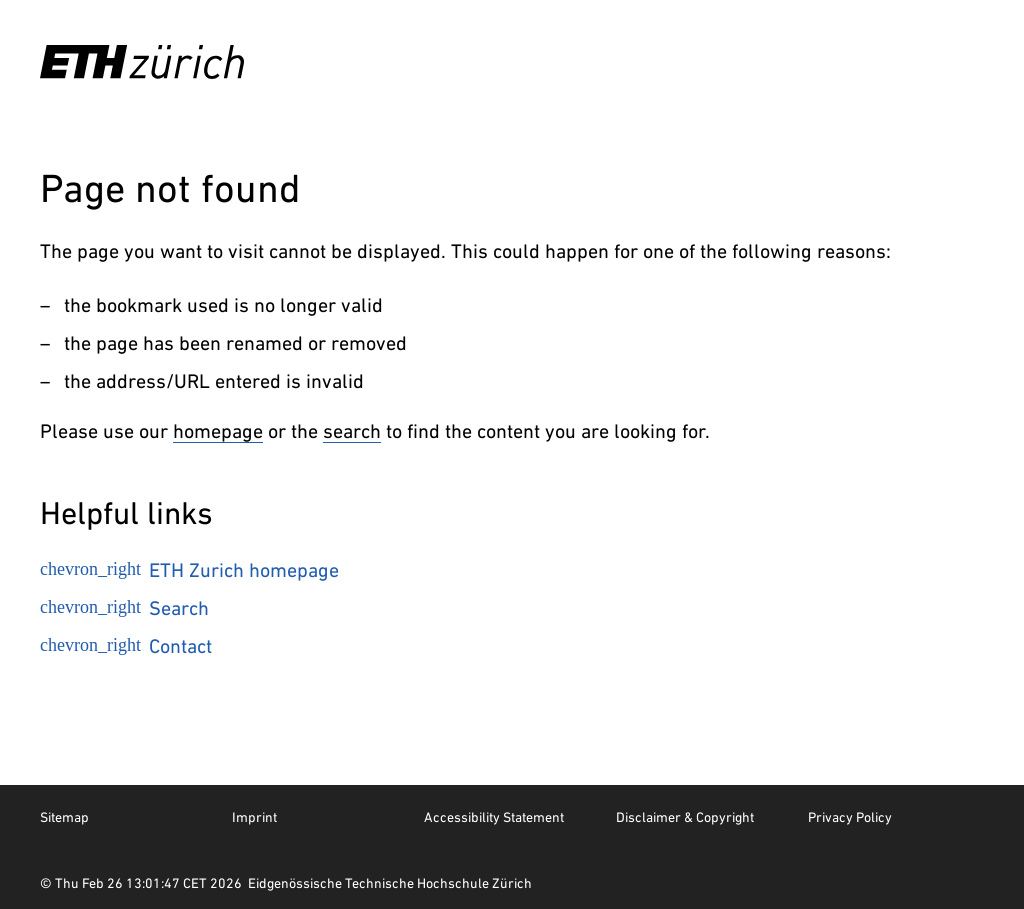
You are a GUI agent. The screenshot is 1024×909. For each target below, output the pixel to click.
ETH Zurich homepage (189, 570)
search (352, 431)
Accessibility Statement (494, 817)
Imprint (254, 817)
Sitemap (64, 817)
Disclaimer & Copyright (685, 817)
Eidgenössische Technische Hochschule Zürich (390, 883)
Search (124, 608)
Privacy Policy (850, 817)
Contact (126, 646)
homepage (218, 431)
